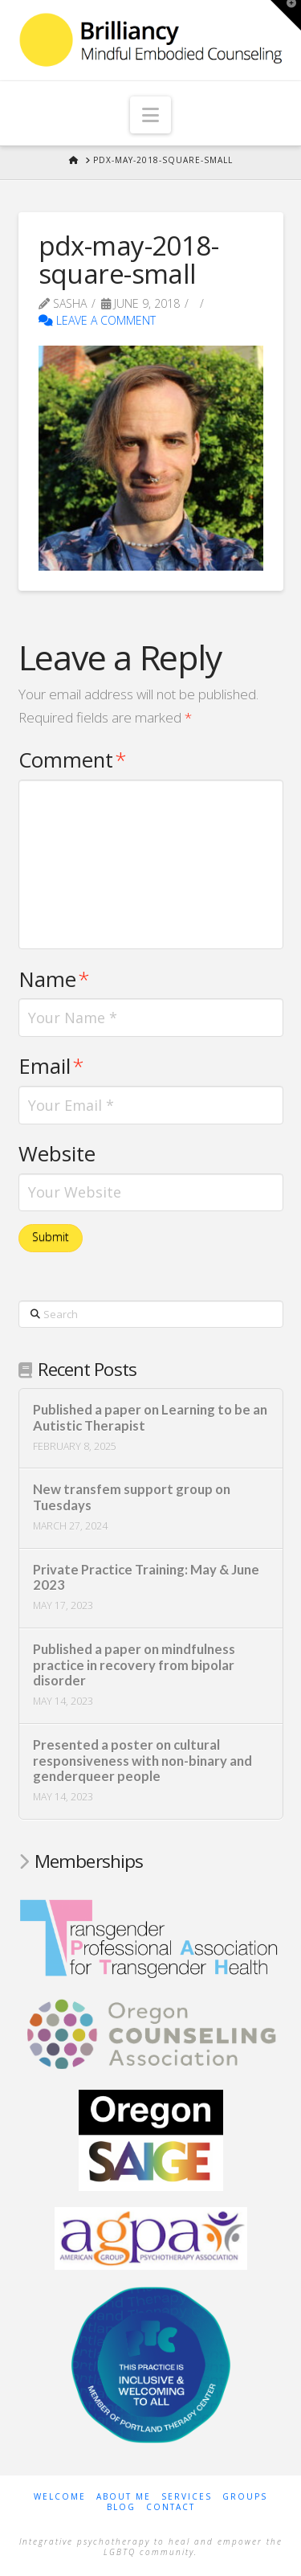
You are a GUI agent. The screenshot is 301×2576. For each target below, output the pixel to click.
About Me (123, 2497)
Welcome (60, 2497)
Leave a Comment (97, 320)
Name (54, 979)
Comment (73, 760)
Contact (170, 2507)
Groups (244, 2497)
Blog (121, 2507)
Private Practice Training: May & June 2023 (146, 1578)
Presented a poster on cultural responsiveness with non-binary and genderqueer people (142, 1761)
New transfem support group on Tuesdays (131, 1497)
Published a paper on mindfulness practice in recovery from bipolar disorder (134, 1665)
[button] (150, 114)
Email (51, 1066)
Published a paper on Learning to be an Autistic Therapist (150, 1418)
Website (57, 1154)
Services (186, 2497)
